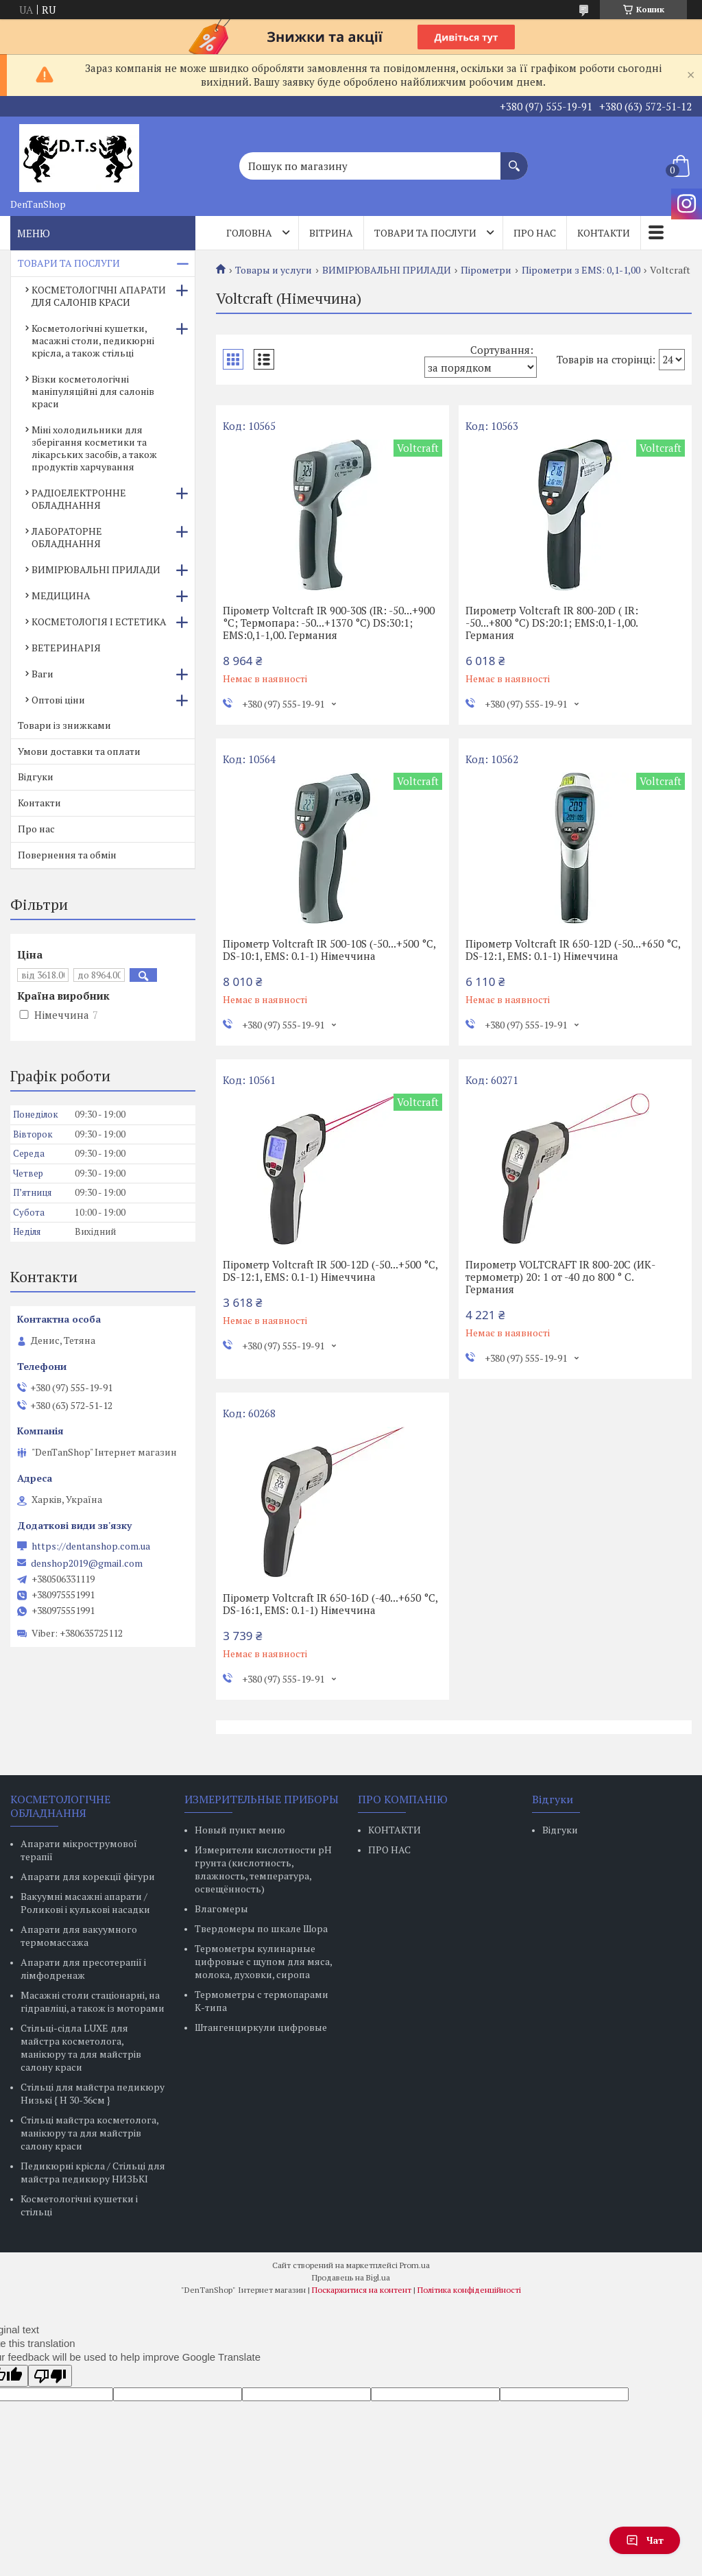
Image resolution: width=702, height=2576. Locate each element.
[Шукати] (514, 159)
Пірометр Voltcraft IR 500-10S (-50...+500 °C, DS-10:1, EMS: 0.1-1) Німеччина (329, 949)
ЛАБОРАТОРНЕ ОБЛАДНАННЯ (67, 537)
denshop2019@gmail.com (87, 1563)
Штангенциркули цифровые (261, 2027)
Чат (645, 2540)
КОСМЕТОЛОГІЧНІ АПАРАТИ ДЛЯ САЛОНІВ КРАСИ (99, 296)
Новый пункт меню (240, 1829)
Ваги (42, 673)
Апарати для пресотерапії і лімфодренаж (83, 1968)
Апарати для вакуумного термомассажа (79, 1936)
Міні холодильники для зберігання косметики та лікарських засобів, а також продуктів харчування (94, 448)
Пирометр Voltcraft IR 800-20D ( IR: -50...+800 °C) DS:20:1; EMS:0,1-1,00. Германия (551, 622)
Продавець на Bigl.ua (351, 2277)
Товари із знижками (64, 725)
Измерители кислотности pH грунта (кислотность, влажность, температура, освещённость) (263, 1869)
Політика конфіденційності (469, 2290)
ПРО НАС (389, 1849)
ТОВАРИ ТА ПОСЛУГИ (69, 262)
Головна (249, 232)
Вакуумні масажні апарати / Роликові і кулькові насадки (85, 1903)
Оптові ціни (58, 699)
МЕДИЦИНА (61, 595)
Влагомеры (221, 1908)
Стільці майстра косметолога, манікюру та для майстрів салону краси (89, 2132)
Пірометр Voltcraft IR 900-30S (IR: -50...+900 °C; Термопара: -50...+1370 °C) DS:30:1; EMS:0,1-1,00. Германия (329, 622)
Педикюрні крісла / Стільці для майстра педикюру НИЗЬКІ (93, 2172)
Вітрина (331, 232)
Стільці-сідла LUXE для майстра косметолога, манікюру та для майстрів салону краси (81, 2047)
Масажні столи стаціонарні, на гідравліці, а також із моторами (93, 2001)
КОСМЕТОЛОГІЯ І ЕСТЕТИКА (99, 621)
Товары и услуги (273, 270)
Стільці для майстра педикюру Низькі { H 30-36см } (93, 2093)
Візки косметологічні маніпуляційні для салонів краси (93, 391)
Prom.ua (415, 2265)
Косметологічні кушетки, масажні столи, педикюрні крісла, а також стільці (93, 340)
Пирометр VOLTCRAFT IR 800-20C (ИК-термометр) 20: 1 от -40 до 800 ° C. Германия (560, 1276)
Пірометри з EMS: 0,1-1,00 (581, 270)
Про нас (534, 232)
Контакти (603, 232)
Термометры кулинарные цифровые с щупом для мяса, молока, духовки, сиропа (263, 1961)
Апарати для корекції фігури (88, 1876)
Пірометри (486, 270)
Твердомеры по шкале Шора (261, 1928)
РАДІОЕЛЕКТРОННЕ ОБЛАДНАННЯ (79, 498)
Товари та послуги (425, 232)
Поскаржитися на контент (361, 2290)
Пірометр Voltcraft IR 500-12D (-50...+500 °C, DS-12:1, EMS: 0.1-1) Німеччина (330, 1270)
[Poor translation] (50, 2376)
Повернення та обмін (67, 854)
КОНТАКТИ (394, 1829)
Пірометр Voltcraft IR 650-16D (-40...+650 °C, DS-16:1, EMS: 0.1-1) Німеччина (330, 1603)
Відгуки (35, 776)
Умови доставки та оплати (79, 751)
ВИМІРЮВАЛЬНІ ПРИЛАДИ (386, 270)
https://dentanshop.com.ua (91, 1546)
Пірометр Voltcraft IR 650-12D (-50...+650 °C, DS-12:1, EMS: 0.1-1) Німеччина (572, 949)
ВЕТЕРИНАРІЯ (66, 647)
